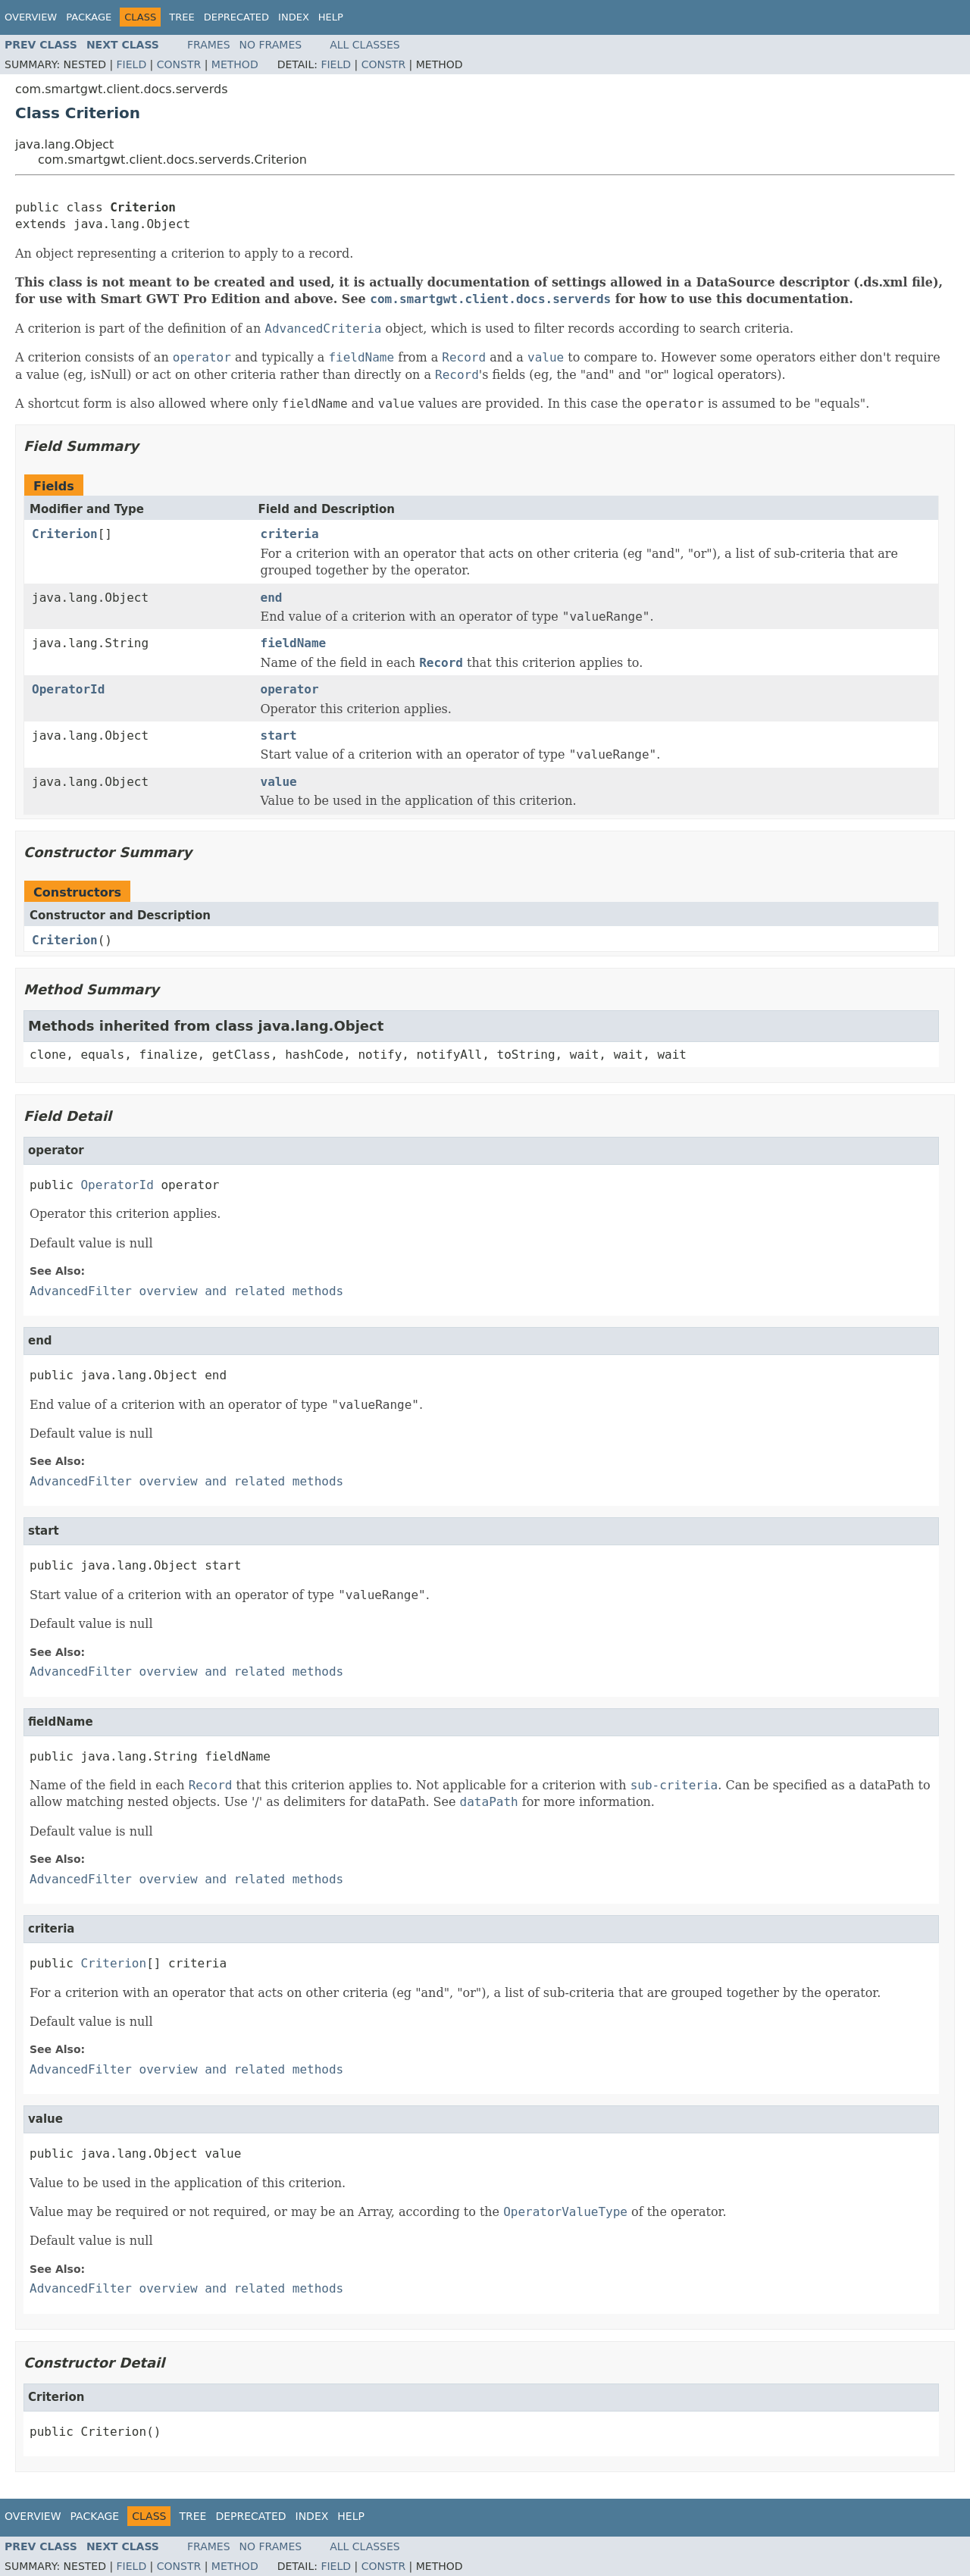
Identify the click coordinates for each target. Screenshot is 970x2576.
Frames (208, 45)
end (272, 597)
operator (290, 689)
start (279, 735)
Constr (179, 64)
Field (132, 64)
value (279, 782)
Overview (31, 17)
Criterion (65, 534)
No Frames (270, 45)
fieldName (294, 643)
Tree (181, 17)
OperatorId (68, 689)
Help (330, 17)
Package (88, 17)
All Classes (365, 45)
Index (293, 17)
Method (234, 64)
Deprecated (236, 17)
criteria (290, 534)
